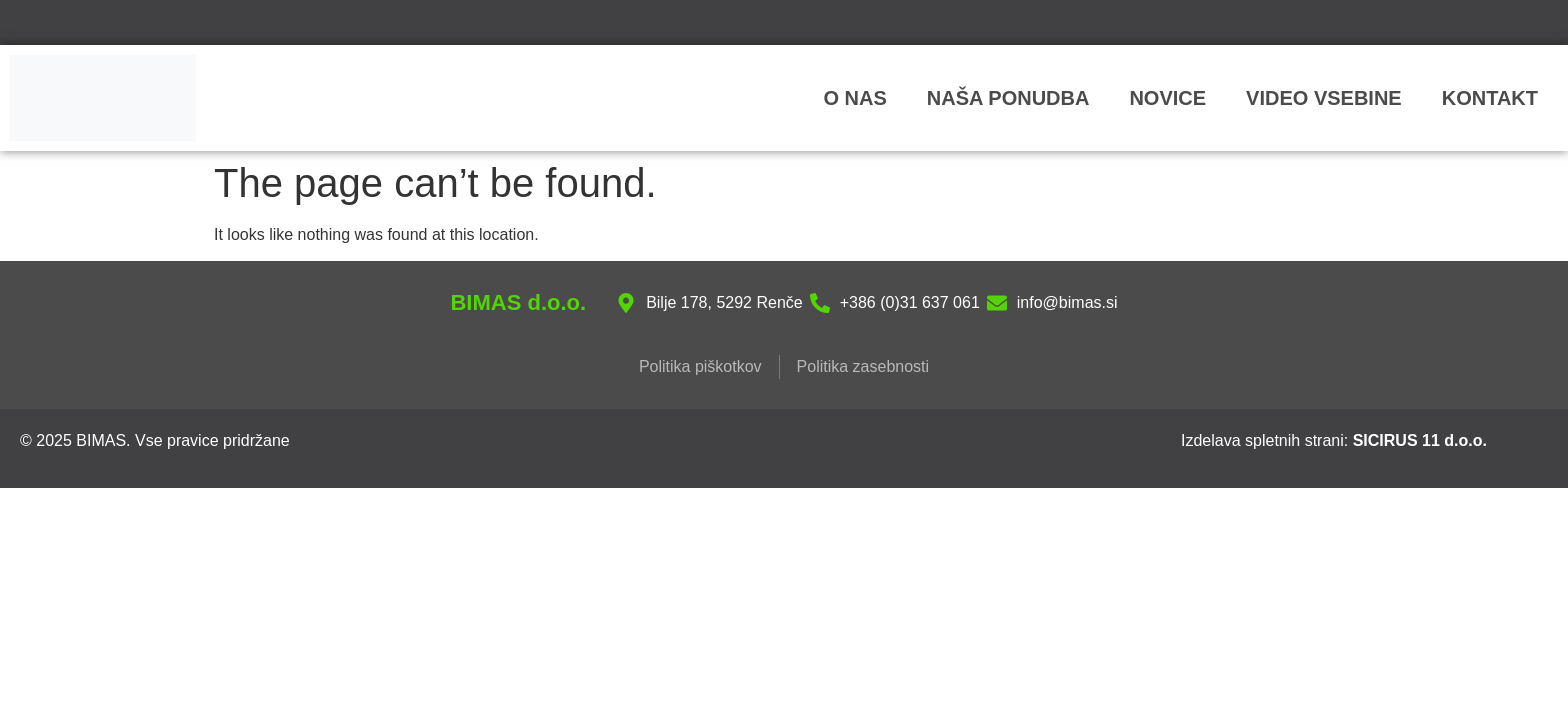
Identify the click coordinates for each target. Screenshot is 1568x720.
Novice (1167, 98)
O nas (854, 98)
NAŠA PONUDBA (1008, 98)
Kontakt (1490, 98)
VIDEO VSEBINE (1324, 98)
